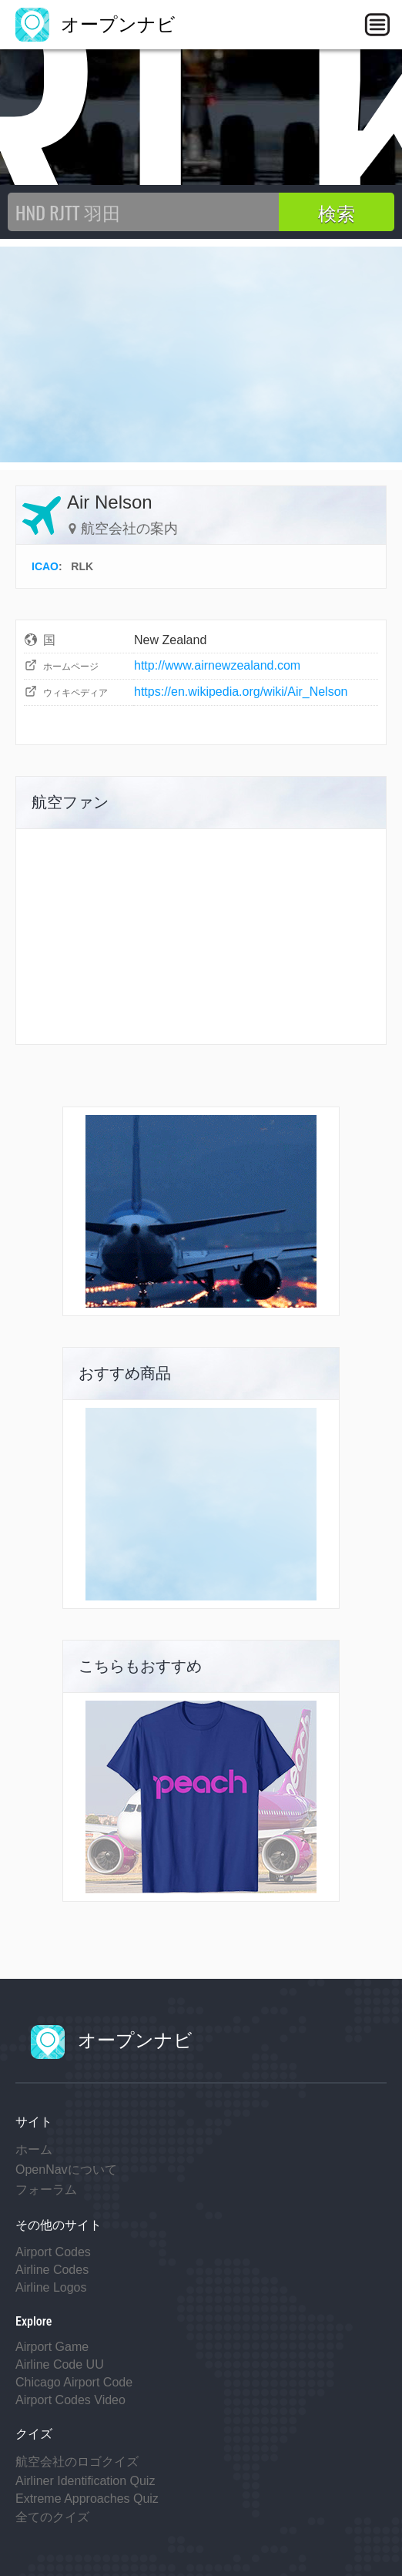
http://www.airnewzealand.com (217, 665)
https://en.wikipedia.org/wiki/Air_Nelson (240, 691)
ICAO (45, 566)
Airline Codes (52, 2269)
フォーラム (46, 2189)
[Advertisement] (201, 354)
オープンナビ (95, 24)
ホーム (33, 2149)
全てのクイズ (52, 2517)
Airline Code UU (59, 2364)
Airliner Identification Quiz (85, 2480)
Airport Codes (53, 2252)
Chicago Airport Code (73, 2382)
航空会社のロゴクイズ (77, 2461)
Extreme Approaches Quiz (87, 2498)
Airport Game (52, 2346)
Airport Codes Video (70, 2399)
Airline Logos (51, 2287)
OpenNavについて (66, 2169)
